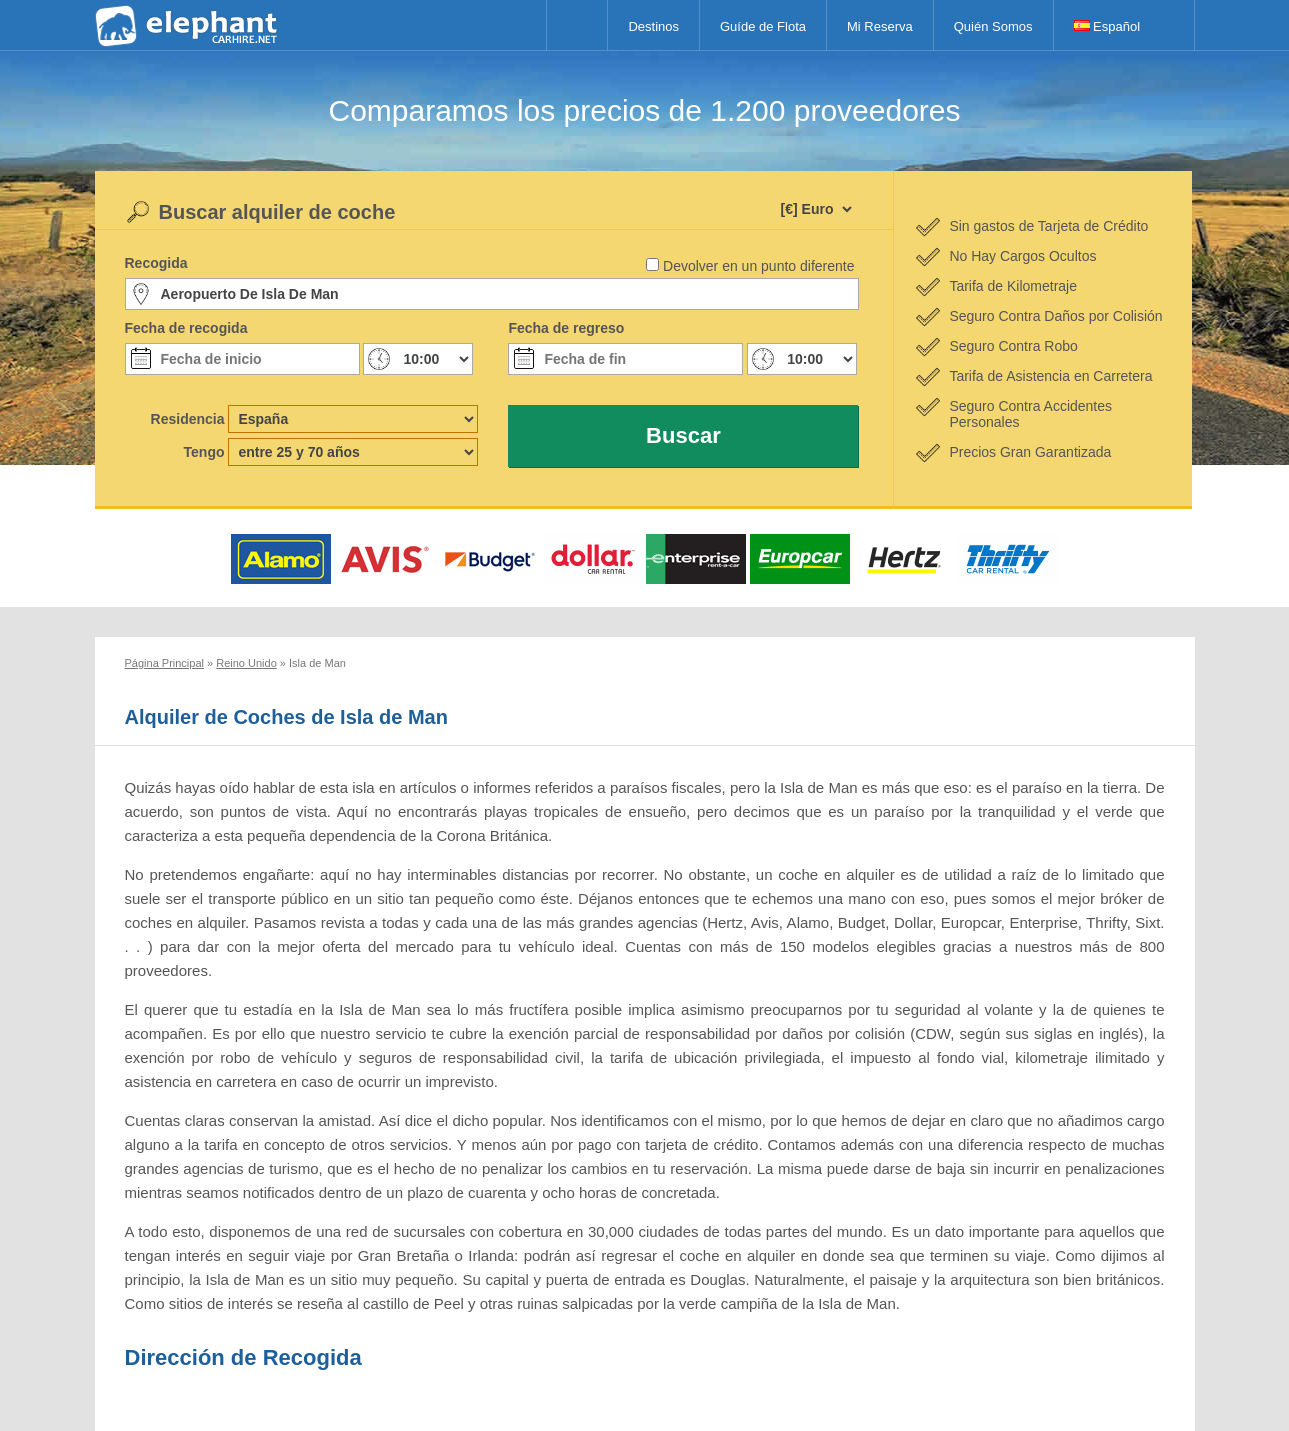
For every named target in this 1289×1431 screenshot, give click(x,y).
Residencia (188, 419)
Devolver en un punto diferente (758, 266)
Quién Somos (993, 26)
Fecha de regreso (566, 328)
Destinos (653, 26)
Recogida (156, 263)
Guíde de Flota (763, 26)
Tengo (204, 452)
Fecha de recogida (186, 328)
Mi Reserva (880, 26)
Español (1107, 26)
